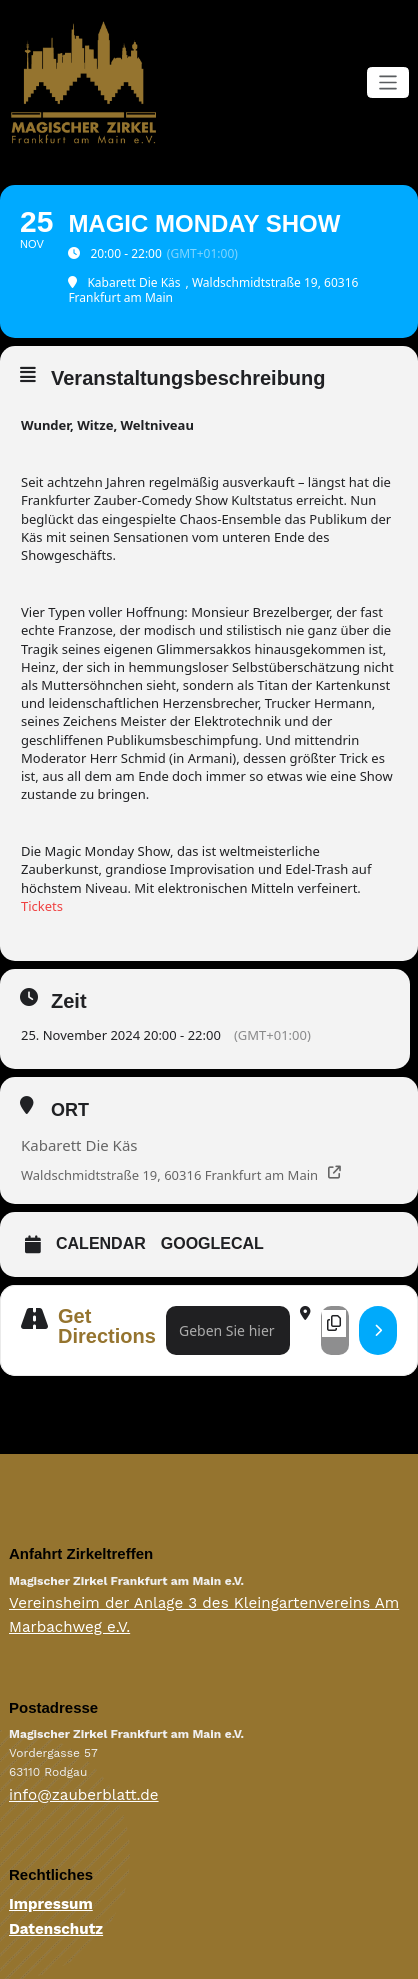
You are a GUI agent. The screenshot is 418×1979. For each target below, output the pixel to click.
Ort (70, 1108)
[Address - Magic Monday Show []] (228, 1328)
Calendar (101, 1241)
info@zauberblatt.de (68, 1779)
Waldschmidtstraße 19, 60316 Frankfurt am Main (169, 1173)
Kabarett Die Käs (79, 1143)
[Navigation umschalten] (388, 81)
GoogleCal (212, 1241)
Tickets (42, 904)
